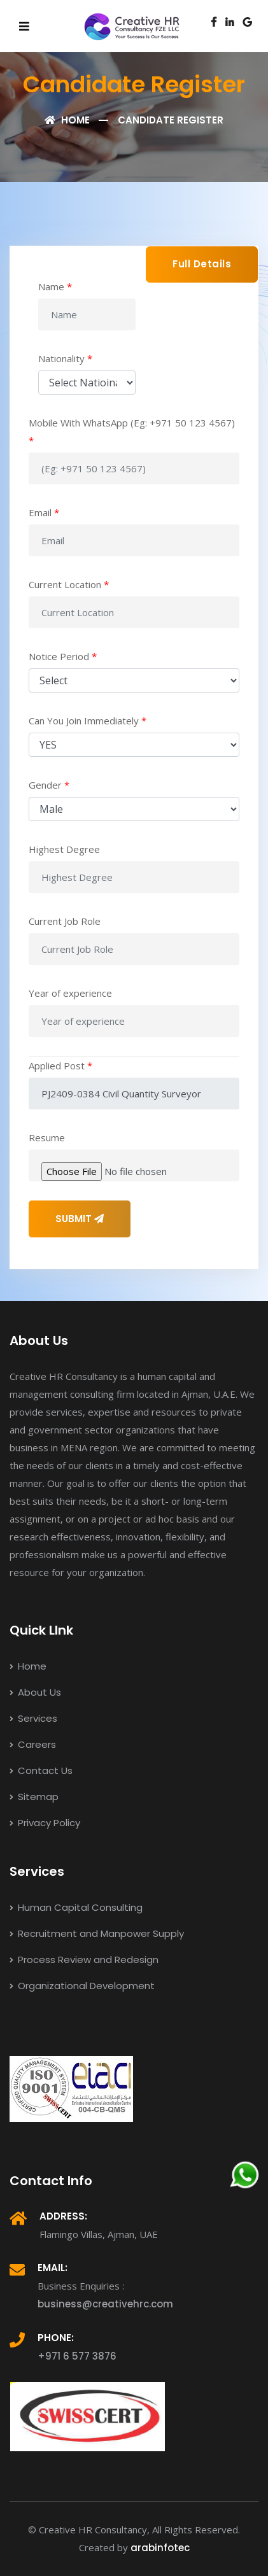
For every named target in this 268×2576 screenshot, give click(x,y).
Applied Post (60, 1065)
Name (55, 286)
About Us (35, 1692)
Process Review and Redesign (84, 1959)
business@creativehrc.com (105, 2304)
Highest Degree (64, 849)
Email (44, 512)
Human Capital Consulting (76, 1907)
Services (33, 1718)
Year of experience (70, 993)
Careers (33, 1744)
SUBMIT (79, 1218)
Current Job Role (65, 921)
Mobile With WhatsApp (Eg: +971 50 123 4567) (132, 431)
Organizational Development (82, 1985)
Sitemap (34, 1796)
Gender (49, 784)
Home (67, 120)
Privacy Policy (45, 1822)
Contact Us (41, 1770)
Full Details (202, 264)
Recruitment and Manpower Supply (97, 1933)
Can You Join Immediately (87, 720)
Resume (47, 1137)
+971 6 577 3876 (77, 2356)
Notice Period (63, 656)
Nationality (65, 358)
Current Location (69, 584)
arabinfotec (160, 2547)
